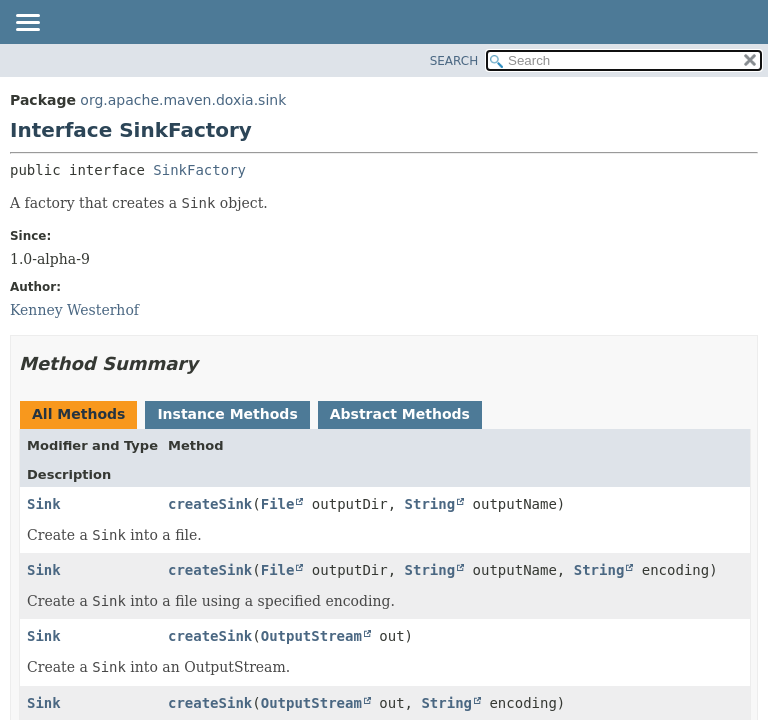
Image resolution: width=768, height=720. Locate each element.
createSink (210, 504)
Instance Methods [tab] (227, 414)
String (430, 504)
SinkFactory (199, 170)
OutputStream (311, 636)
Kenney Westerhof (74, 310)
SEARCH (454, 61)
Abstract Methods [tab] (400, 414)
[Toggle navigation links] (27, 24)
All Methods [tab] (78, 414)
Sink (44, 504)
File (278, 504)
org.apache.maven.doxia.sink (183, 100)
